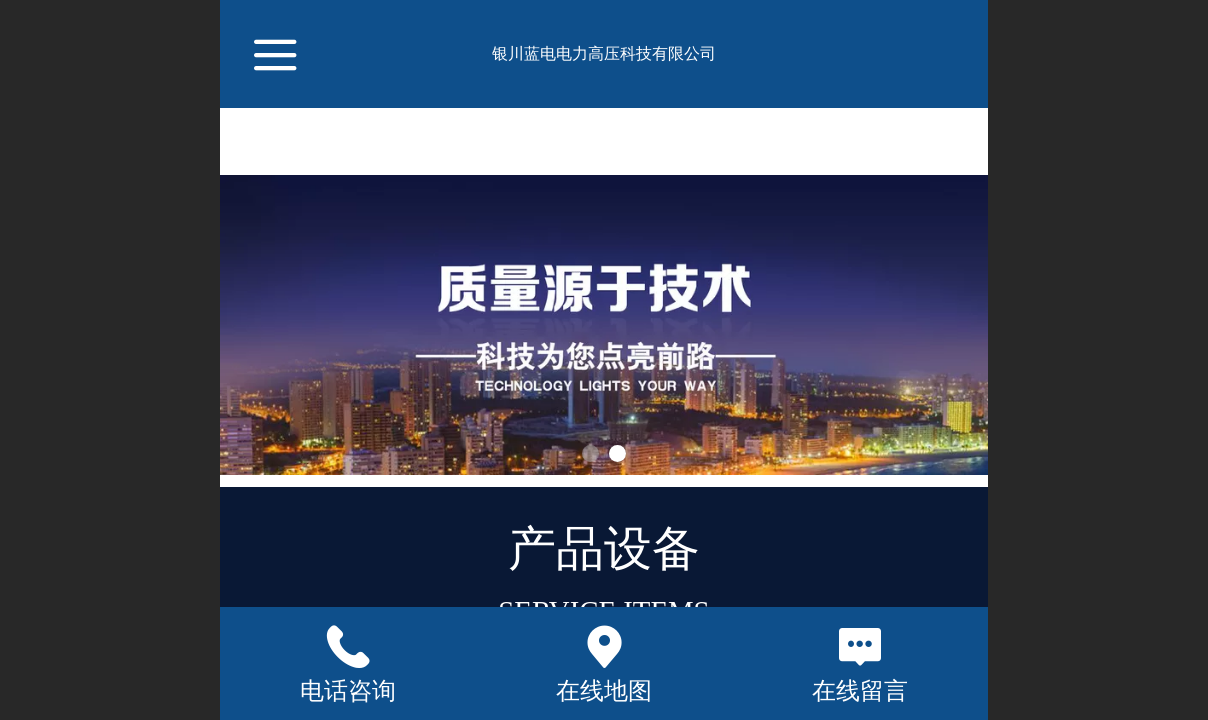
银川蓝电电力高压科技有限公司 (604, 53)
